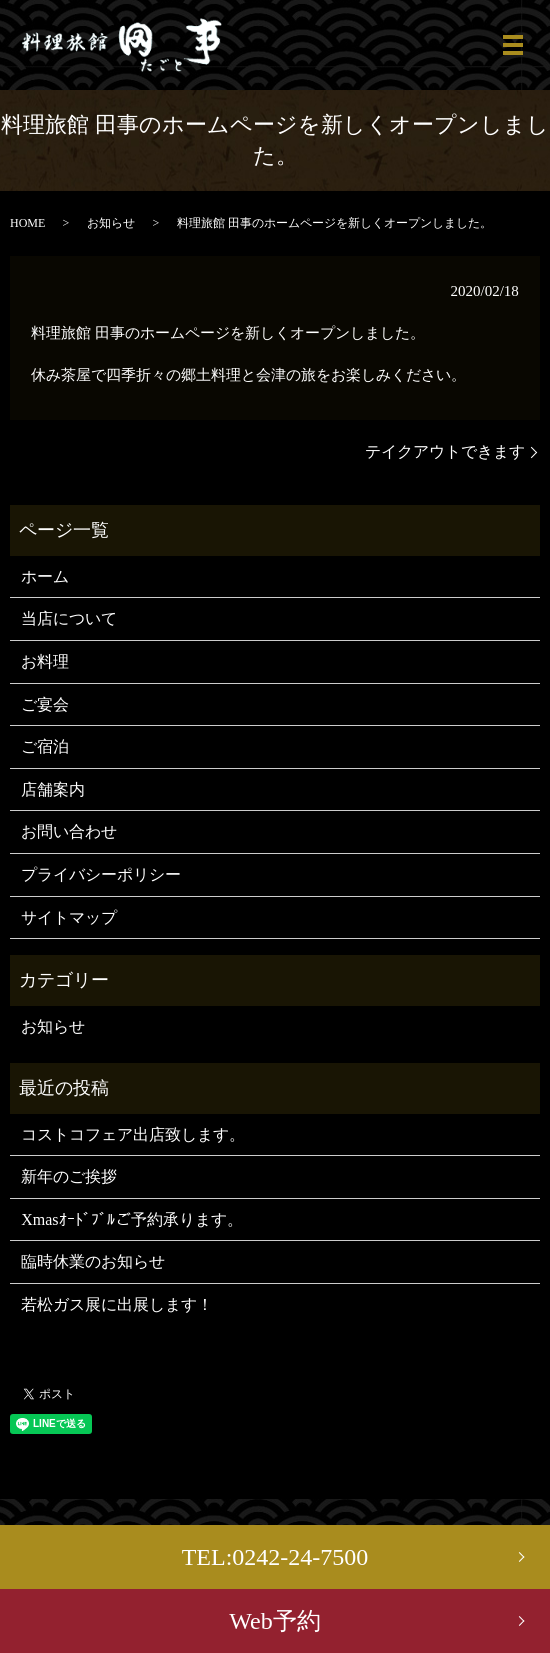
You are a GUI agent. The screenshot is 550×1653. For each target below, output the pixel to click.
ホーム (45, 576)
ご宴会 (45, 704)
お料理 (45, 661)
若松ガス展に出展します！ (117, 1304)
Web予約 (274, 1621)
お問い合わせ (69, 831)
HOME (27, 223)
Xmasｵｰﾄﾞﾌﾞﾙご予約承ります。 (131, 1219)
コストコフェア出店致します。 (133, 1134)
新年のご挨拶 (69, 1176)
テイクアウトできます (445, 451)
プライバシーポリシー (101, 874)
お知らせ (111, 223)
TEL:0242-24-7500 (275, 1557)
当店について (69, 618)
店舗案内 (53, 789)
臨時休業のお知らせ (93, 1261)
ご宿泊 (45, 746)
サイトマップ (69, 917)
